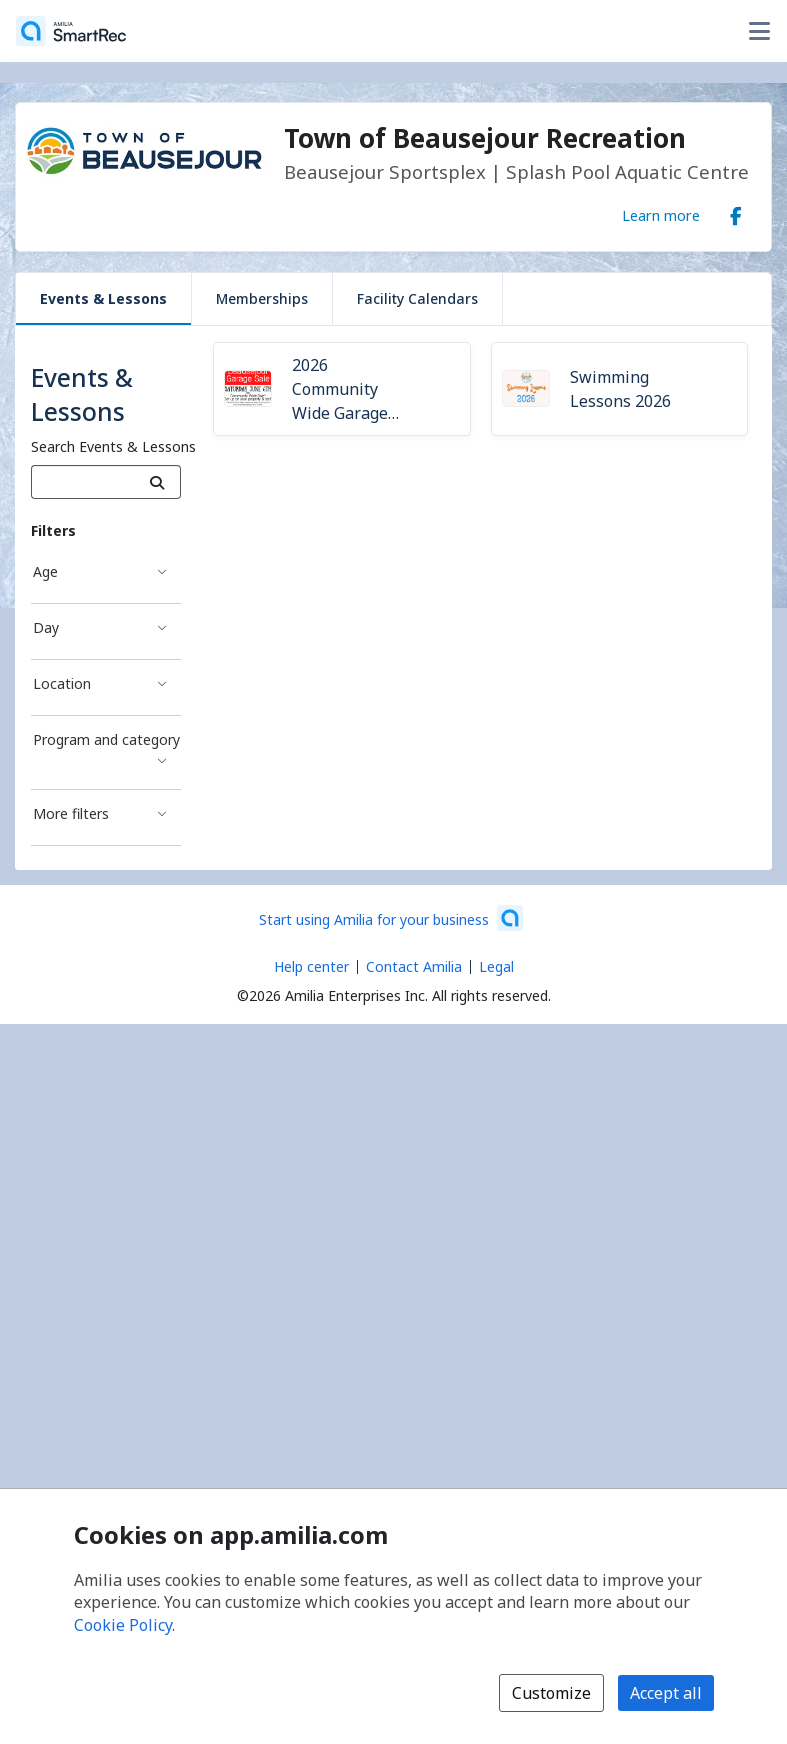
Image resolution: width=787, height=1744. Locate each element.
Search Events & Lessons (113, 446)
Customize (551, 1693)
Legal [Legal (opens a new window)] (496, 966)
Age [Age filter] (45, 571)
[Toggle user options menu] (759, 31)
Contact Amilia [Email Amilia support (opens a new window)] (414, 966)
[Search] (157, 482)
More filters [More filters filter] (71, 813)
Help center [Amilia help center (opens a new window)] (311, 966)
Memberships (262, 298)
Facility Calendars (417, 298)
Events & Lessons (103, 298)
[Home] (71, 31)
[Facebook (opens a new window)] (736, 212)
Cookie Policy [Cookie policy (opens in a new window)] (123, 1625)
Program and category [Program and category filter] (106, 739)
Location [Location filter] (62, 683)
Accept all (666, 1693)
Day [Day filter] (46, 627)
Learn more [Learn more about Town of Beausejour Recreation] (661, 215)
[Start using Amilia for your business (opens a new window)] (391, 918)
